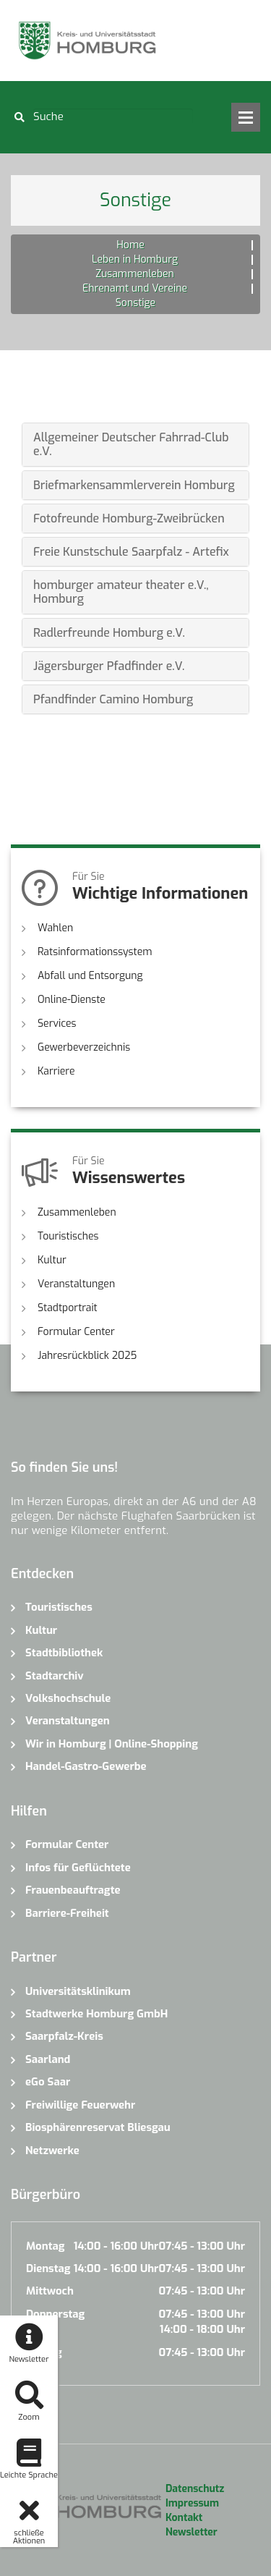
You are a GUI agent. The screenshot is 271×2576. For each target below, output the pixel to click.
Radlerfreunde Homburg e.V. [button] (109, 632)
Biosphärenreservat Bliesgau (98, 2127)
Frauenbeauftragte (73, 1890)
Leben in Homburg (135, 259)
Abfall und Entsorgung (90, 976)
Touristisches (68, 1236)
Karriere (56, 1071)
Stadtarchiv (54, 1676)
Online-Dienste (72, 1000)
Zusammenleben (134, 274)
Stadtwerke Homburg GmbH (96, 2014)
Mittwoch (50, 2291)
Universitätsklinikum (78, 1991)
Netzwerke (52, 2150)
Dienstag (48, 2268)
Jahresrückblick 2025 (87, 1356)
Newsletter (191, 2532)
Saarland (47, 2059)
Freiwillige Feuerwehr (80, 2105)
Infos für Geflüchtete (78, 1867)
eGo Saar (47, 2082)
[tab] (135, 444)
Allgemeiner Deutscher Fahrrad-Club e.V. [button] (130, 444)
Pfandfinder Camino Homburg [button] (113, 699)
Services (57, 1023)
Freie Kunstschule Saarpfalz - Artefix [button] (131, 551)
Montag (45, 2246)
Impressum (192, 2503)
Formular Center (76, 1332)
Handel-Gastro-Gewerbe (86, 1766)
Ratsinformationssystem (95, 952)
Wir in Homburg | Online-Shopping (111, 1744)
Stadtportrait (68, 1308)
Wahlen (55, 928)
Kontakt (183, 2518)
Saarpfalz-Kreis (64, 2036)
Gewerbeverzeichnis (84, 1047)
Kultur (52, 1260)
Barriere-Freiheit (67, 1913)
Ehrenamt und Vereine (134, 288)
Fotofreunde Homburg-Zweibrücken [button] (129, 518)
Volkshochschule (68, 1698)
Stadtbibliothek (64, 1652)
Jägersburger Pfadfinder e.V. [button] (108, 666)
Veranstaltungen (76, 1284)
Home (130, 245)
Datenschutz (194, 2489)
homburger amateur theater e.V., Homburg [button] (121, 591)
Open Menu (245, 117)
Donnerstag (55, 2314)
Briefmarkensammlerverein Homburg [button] (134, 485)
